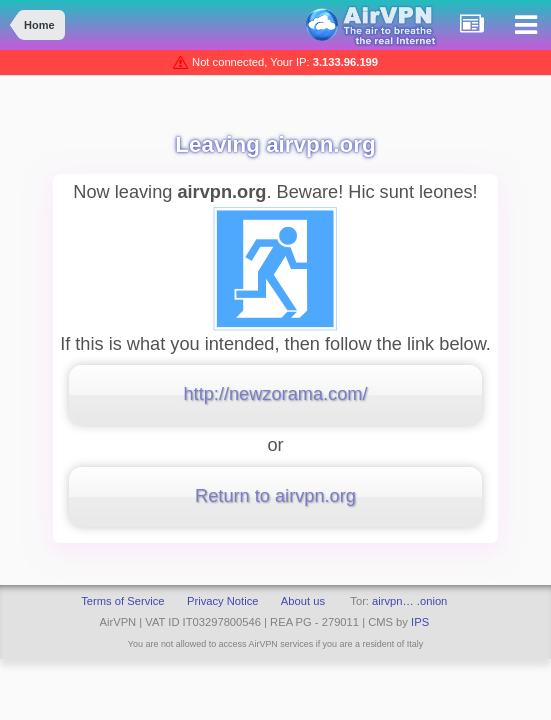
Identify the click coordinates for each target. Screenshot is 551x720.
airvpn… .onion (409, 601)
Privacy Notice (223, 601)
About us (303, 601)
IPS (420, 622)
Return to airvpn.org (275, 496)
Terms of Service (122, 601)
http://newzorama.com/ (276, 394)
